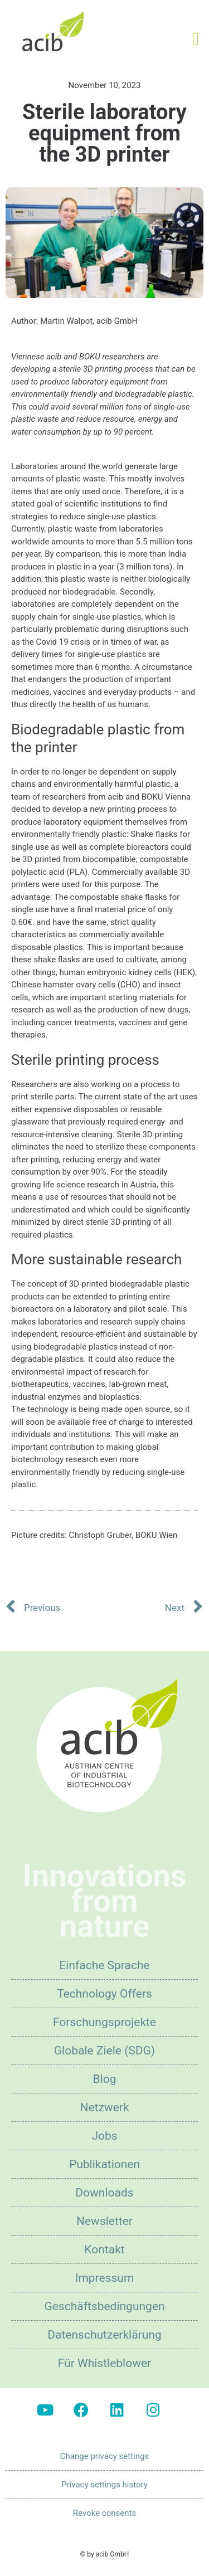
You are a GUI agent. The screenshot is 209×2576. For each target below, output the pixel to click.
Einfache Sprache (104, 1965)
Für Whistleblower (104, 2363)
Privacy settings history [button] (104, 2485)
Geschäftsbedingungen (104, 2306)
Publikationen (104, 2164)
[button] (195, 39)
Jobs (104, 2135)
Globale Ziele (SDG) (104, 2050)
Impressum (104, 2278)
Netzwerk (104, 2107)
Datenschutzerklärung (104, 2334)
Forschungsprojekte (104, 2022)
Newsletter (104, 2221)
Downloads (104, 2192)
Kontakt (104, 2249)
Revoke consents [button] (104, 2513)
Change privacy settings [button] (104, 2456)
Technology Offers (104, 1993)
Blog (104, 2079)
